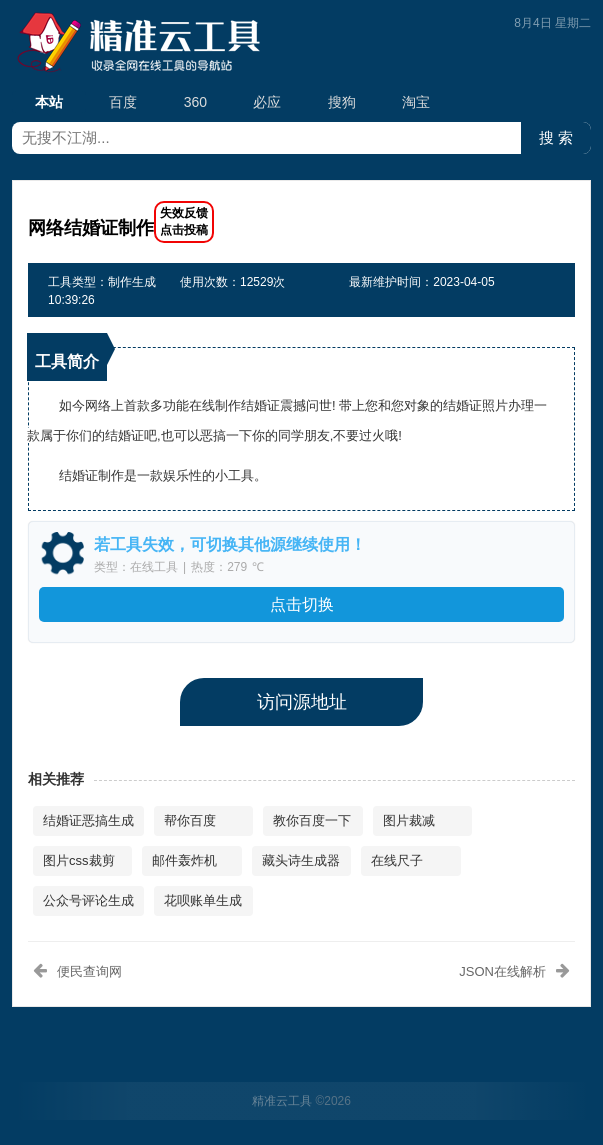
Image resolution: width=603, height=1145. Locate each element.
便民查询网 (89, 971)
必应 (267, 102)
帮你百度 (190, 820)
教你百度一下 (312, 820)
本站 (49, 103)
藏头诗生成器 (301, 860)
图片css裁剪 (79, 860)
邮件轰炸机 (184, 860)
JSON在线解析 (502, 971)
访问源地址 (302, 702)
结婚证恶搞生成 (88, 820)
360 (195, 102)
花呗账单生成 (203, 900)
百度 (123, 102)
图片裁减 (409, 820)
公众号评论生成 (88, 900)
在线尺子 (397, 860)
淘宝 (416, 102)
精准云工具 (282, 1101)
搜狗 (342, 102)
